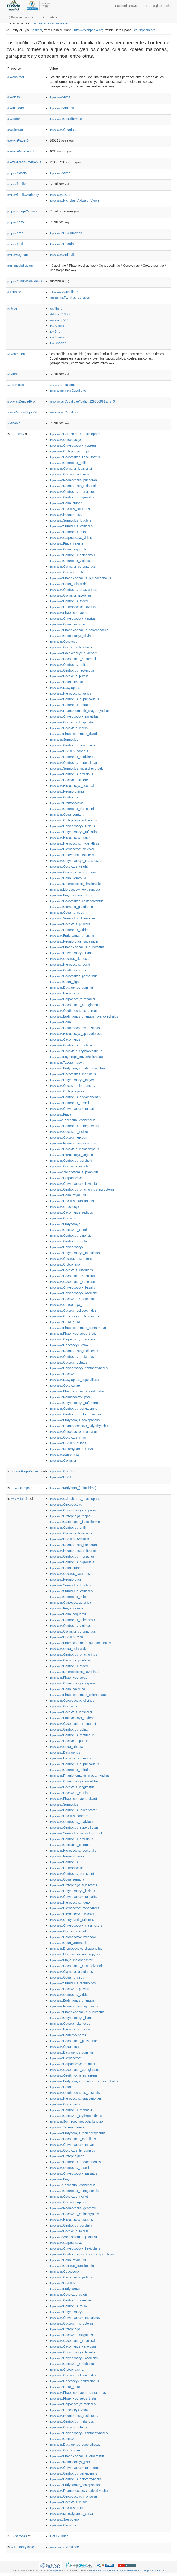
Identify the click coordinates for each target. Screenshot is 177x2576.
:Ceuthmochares (68, 970)
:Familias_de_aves (70, 297)
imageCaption (22, 211)
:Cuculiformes (66, 119)
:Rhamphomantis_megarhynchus (80, 711)
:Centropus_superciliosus (74, 762)
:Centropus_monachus (72, 491)
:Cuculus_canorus (69, 751)
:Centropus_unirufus (70, 705)
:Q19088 (60, 314)
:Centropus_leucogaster (73, 745)
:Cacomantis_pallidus (71, 1212)
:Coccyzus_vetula (69, 866)
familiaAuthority (23, 195)
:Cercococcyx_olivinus (72, 636)
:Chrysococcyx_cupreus (73, 445)
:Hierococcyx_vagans (71, 1155)
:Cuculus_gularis (68, 1443)
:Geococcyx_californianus (74, 1316)
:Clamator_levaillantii (71, 468)
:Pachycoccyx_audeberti (73, 653)
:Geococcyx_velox (69, 1345)
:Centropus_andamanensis (75, 1097)
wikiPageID (18, 140)
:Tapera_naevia (67, 1062)
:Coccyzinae (65, 1385)
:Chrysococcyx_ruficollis (73, 832)
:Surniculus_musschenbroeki (76, 768)
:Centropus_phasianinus (73, 589)
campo (20, 1488)
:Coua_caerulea (67, 624)
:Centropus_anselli (69, 1103)
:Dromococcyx (66, 803)
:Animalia (63, 108)
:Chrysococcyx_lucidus (72, 826)
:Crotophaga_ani (68, 1305)
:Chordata (63, 129)
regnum (17, 255)
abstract (15, 77)
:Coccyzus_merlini (69, 728)
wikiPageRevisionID (24, 162)
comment (16, 354)
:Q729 (59, 320)
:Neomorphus (66, 514)
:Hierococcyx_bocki (70, 964)
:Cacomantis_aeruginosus (75, 1005)
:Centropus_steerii (69, 601)
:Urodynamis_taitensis (72, 855)
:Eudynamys (65, 1224)
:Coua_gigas (65, 982)
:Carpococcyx (66, 1178)
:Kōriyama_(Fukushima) (73, 1488)
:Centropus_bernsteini (72, 809)
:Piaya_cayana (66, 543)
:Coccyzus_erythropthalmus (76, 1051)
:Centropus (64, 797)
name (16, 222)
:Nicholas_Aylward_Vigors (75, 200)
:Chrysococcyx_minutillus (74, 716)
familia (16, 184)
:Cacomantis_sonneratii (73, 659)
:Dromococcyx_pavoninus (74, 607)
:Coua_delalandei (68, 584)
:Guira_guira (65, 1322)
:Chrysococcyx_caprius (72, 618)
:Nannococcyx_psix (70, 1397)
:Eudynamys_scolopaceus (75, 1420)
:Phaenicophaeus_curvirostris (77, 947)
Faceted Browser (126, 6)
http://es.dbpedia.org (89, 30)
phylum (15, 129)
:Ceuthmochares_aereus (74, 1010)
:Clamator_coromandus (73, 566)
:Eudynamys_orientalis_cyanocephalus (84, 1016)
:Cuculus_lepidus (68, 1137)
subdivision (20, 265)
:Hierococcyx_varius (70, 693)
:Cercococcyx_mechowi (73, 872)
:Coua (60, 1022)
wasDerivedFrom (22, 401)
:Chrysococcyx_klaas (71, 953)
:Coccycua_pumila (69, 676)
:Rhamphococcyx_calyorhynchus (79, 1426)
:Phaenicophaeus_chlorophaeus (79, 630)
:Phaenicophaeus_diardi (73, 734)
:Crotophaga (65, 1264)
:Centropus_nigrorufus (72, 497)
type (12, 308)
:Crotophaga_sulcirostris (73, 820)
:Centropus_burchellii (71, 1160)
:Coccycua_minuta (69, 1166)
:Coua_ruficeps (67, 912)
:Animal (57, 326)
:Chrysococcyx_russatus (73, 1108)
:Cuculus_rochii (67, 572)
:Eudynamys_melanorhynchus (78, 1068)
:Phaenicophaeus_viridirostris (77, 1391)
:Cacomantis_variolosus (73, 1282)
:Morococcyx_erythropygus (75, 889)
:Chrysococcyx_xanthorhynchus (79, 1368)
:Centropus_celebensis (72, 555)
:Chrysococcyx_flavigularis (75, 1183)
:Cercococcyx (66, 440)
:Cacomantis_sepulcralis (73, 1276)
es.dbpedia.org (145, 30)
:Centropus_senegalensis (74, 1126)
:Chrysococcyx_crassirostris (76, 861)
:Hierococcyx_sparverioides (76, 1034)
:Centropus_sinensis (70, 1235)
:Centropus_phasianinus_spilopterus (82, 1189)
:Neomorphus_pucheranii (74, 480)
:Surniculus (64, 739)
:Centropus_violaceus (71, 561)
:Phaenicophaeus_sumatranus (78, 1328)
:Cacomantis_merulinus (73, 1074)
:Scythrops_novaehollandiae (76, 1057)
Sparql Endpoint (158, 6)
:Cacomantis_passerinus (74, 976)
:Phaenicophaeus (68, 613)
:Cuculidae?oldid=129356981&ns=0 (82, 401)
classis (17, 173)
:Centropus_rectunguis (72, 670)
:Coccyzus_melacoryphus (74, 1149)
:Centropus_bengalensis (73, 1408)
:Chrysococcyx (66, 1247)
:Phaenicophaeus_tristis (73, 1333)
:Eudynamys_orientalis (72, 935)
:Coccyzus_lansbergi (71, 647)
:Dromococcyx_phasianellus (76, 884)
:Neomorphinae (67, 791)
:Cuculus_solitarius (69, 474)
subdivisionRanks (24, 281)
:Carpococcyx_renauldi (72, 999)
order (13, 119)
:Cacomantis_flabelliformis (75, 457)
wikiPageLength (21, 151)
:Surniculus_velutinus (71, 526)
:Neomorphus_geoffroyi (73, 1143)
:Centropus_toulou (69, 1241)
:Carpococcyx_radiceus (73, 1339)
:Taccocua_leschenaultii (73, 1120)
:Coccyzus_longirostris (72, 722)
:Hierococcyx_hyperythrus (74, 843)
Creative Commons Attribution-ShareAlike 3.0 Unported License (127, 2570)
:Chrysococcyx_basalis (72, 1287)
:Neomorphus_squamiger (74, 941)
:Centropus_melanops (72, 1356)
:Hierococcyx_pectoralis (73, 786)
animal (37, 30)
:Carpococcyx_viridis (71, 538)
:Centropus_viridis (69, 930)
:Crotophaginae (67, 1091)
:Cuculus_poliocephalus (73, 1310)
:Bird (55, 331)
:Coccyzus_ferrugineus (72, 1085)
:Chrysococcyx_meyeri (72, 1080)
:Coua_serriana (67, 814)
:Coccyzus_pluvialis (70, 924)
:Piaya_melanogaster (71, 895)
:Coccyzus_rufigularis (71, 1270)
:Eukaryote (59, 337)
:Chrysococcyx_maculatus (75, 1253)
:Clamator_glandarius (71, 907)
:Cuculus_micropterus (72, 1258)
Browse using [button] (21, 17)
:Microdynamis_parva (71, 1449)
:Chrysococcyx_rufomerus (75, 1403)
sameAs (15, 385)
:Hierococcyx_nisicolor (72, 849)
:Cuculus (62, 1218)
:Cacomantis (65, 1039)
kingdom (16, 108)
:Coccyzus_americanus (73, 1299)
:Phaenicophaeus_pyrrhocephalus (80, 578)
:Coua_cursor (66, 503)
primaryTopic (22, 2547)
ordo (15, 233)
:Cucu (60, 1477)
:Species (58, 343)
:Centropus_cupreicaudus (74, 699)
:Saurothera (64, 1455)
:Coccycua (63, 641)
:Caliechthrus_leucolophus (75, 434)
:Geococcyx (64, 1207)
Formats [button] (49, 17)
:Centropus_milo (68, 532)
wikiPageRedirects (26, 1471)
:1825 (60, 195)
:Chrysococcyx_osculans (74, 1293)
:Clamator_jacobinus (71, 595)
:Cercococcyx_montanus (74, 1431)
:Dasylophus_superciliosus (75, 1380)
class (13, 97)
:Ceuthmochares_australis (75, 1028)
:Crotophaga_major (70, 451)
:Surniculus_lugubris (70, 520)
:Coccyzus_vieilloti (69, 1132)
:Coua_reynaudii (68, 1195)
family (17, 434)
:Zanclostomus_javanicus (74, 1172)
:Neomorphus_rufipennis (73, 486)
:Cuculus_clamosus (70, 959)
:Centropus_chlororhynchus (76, 1414)
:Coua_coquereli (68, 549)
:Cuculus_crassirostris (72, 1201)
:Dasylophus (65, 688)
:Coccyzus (63, 1374)
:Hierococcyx (65, 993)
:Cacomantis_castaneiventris (76, 901)
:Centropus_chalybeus (72, 757)
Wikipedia (55, 2570)
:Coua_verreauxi (68, 878)
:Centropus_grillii (68, 463)
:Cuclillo (62, 1471)
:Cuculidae (64, 292)
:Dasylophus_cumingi (71, 987)
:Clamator (63, 1460)
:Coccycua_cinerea (70, 780)
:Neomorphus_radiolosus (74, 1351)
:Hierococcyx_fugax (70, 837)
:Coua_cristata (66, 682)
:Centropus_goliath (69, 664)
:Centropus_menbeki (71, 1045)
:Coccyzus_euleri (68, 1230)
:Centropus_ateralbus (71, 774)
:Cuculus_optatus (68, 1362)
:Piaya (60, 1114)
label (13, 374)
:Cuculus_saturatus (70, 509)
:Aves (60, 97)
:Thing (56, 308)
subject (14, 292)
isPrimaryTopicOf (22, 412)
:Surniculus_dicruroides (73, 918)
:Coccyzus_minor (68, 1437)
